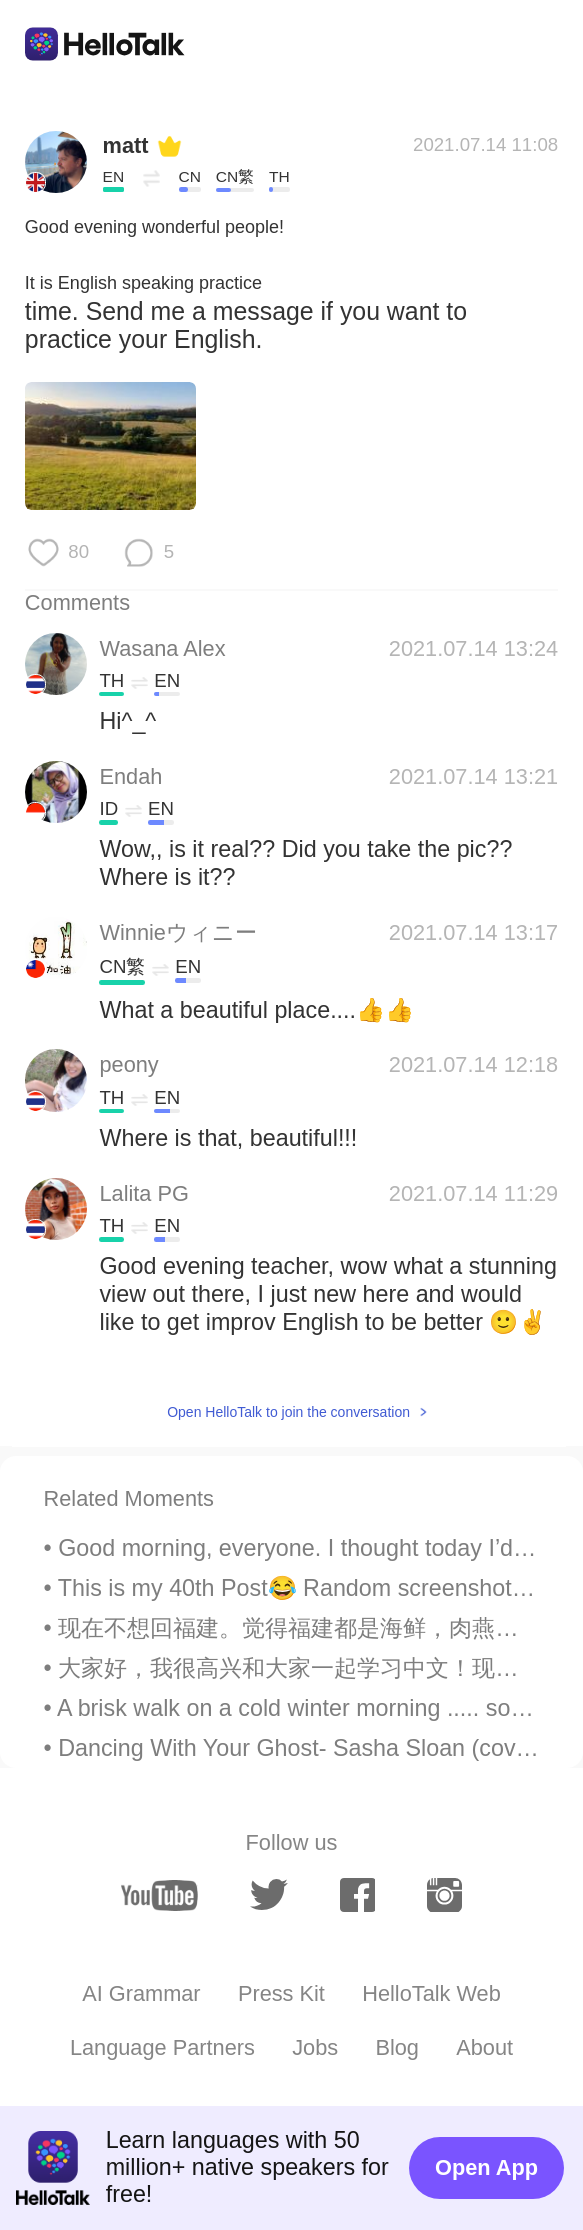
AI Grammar (141, 1993)
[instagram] (445, 1895)
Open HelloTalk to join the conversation (288, 1412)
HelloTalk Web (431, 1993)
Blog (397, 2047)
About (484, 2047)
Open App (486, 2167)
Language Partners (162, 2047)
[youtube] (160, 1895)
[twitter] (269, 1895)
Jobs (315, 2047)
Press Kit (281, 1993)
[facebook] (358, 1895)
